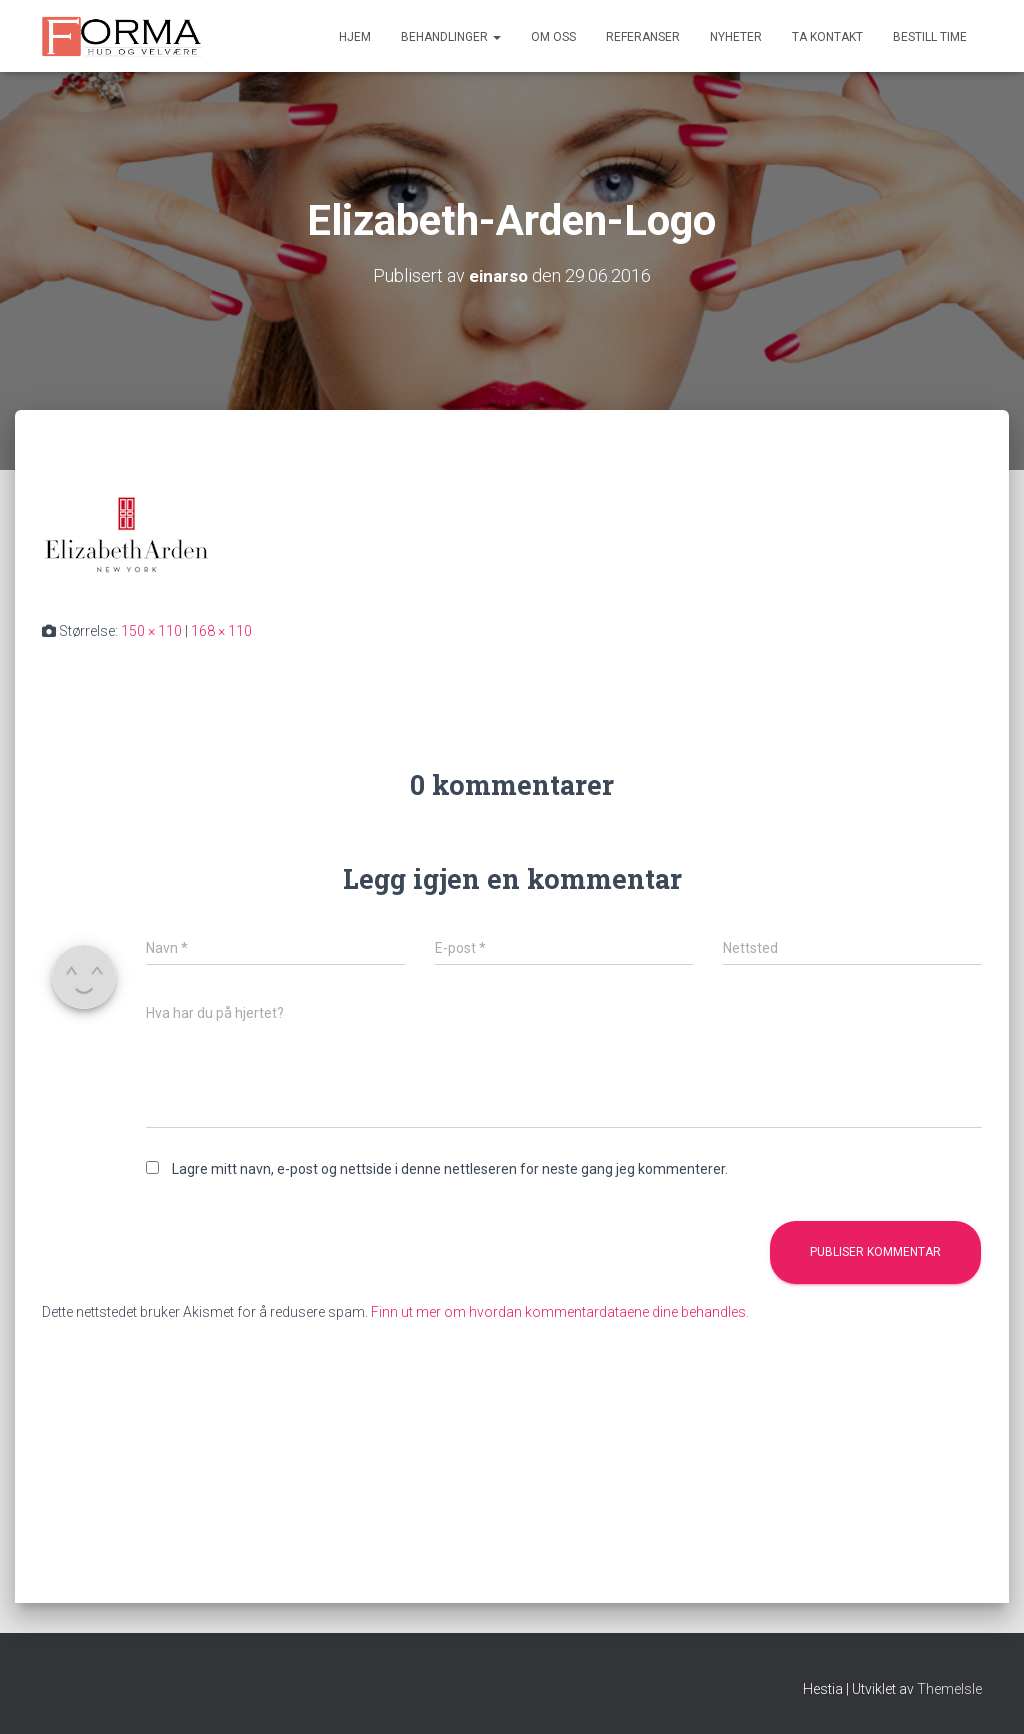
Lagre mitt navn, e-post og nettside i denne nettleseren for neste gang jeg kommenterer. (450, 1169)
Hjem (355, 37)
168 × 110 (221, 631)
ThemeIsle (949, 1689)
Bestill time (930, 37)
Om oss (553, 37)
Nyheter (736, 37)
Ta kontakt (827, 37)
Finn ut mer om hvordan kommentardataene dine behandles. (560, 1312)
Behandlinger (451, 37)
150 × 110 (151, 631)
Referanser (643, 37)
